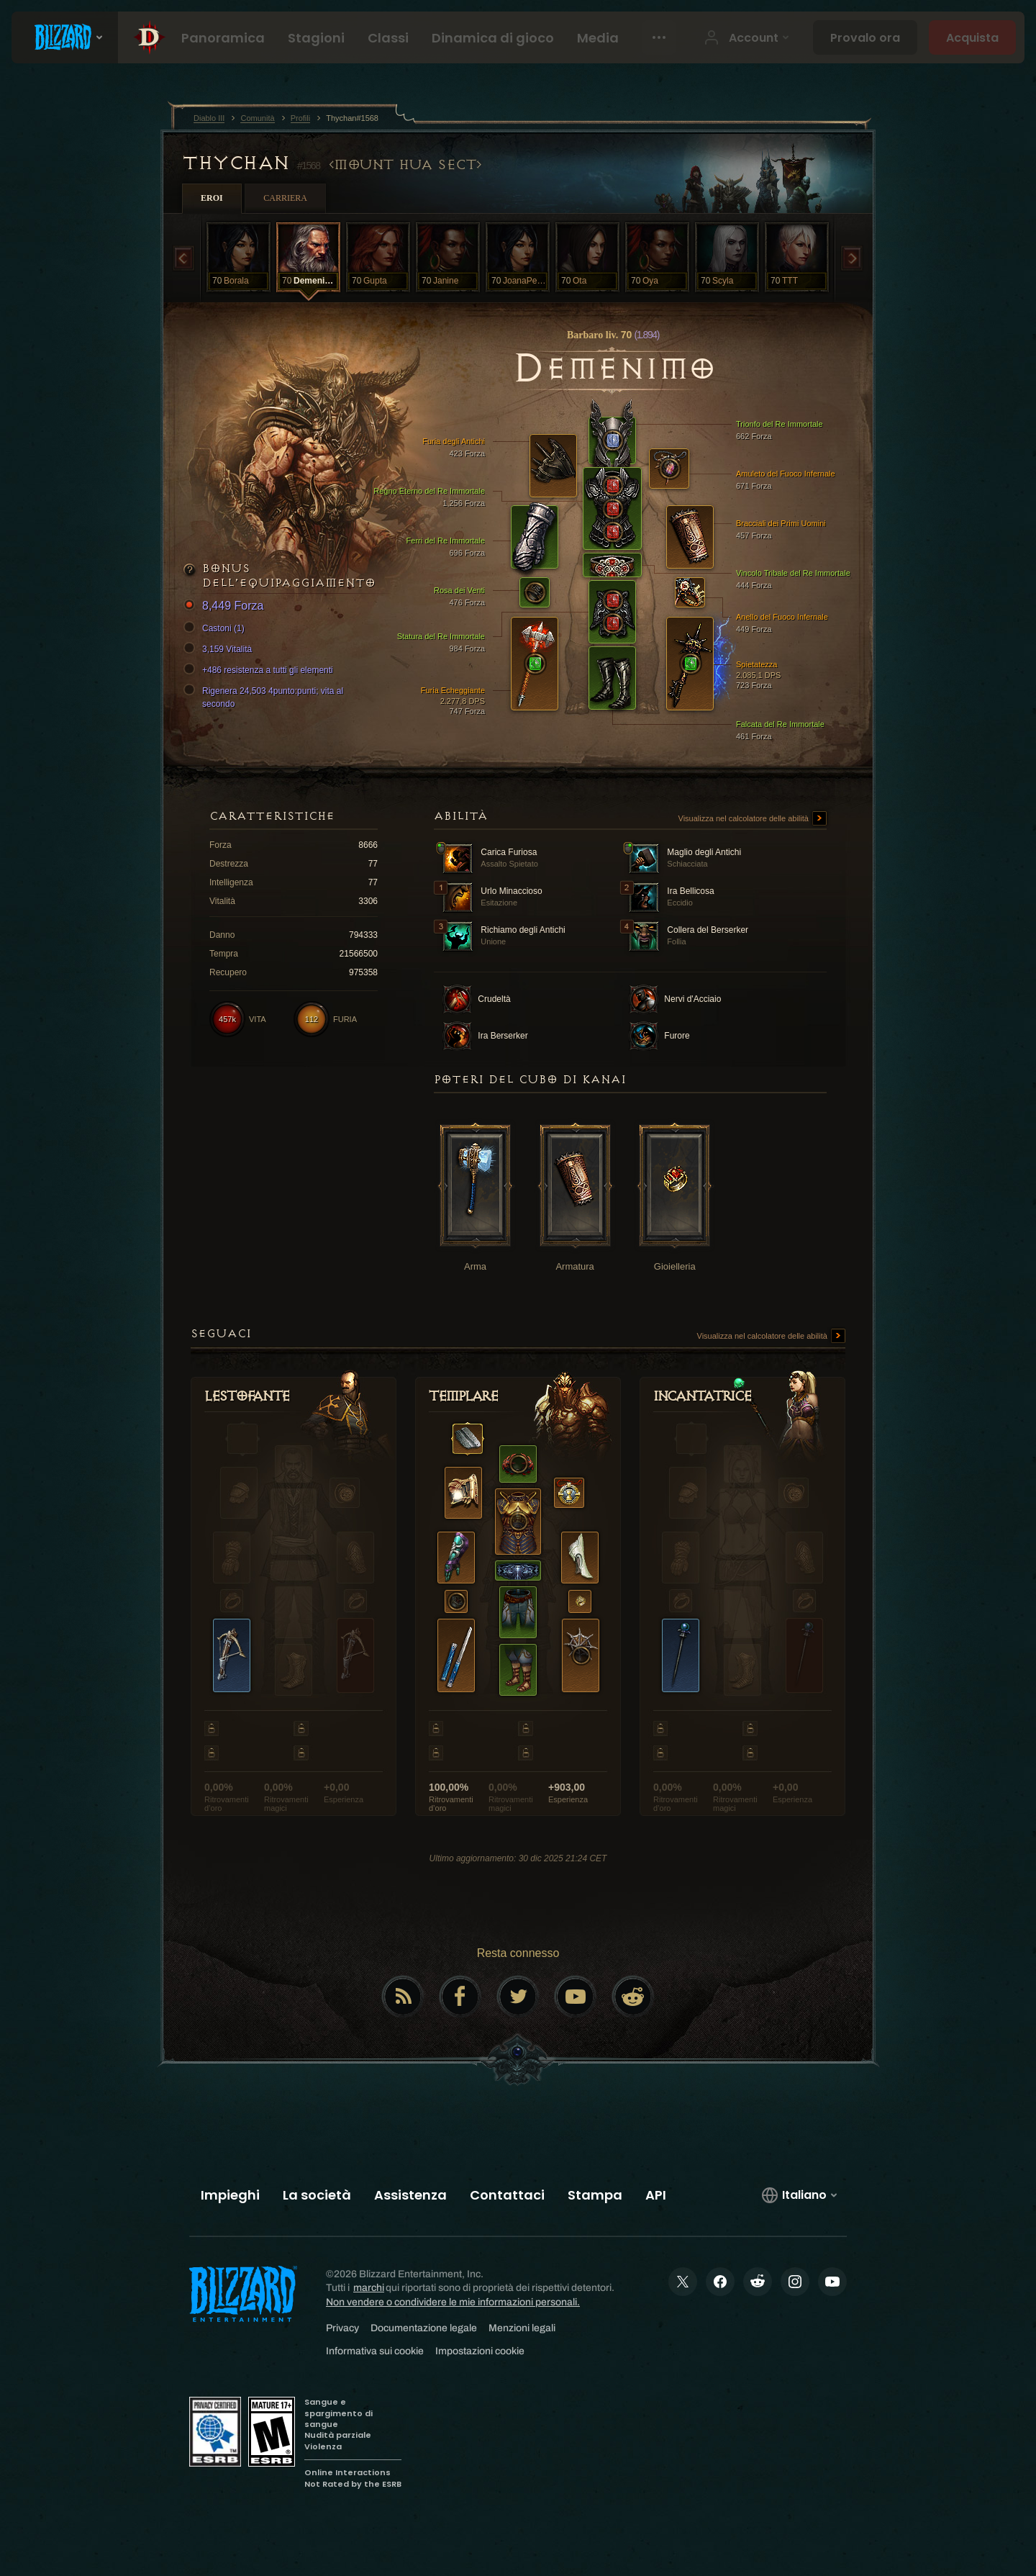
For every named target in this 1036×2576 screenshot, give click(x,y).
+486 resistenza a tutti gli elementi (260, 670)
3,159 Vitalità (220, 649)
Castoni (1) (216, 628)
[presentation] (65, 37)
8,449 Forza (225, 606)
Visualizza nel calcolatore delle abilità (752, 819)
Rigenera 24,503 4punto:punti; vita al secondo (265, 696)
